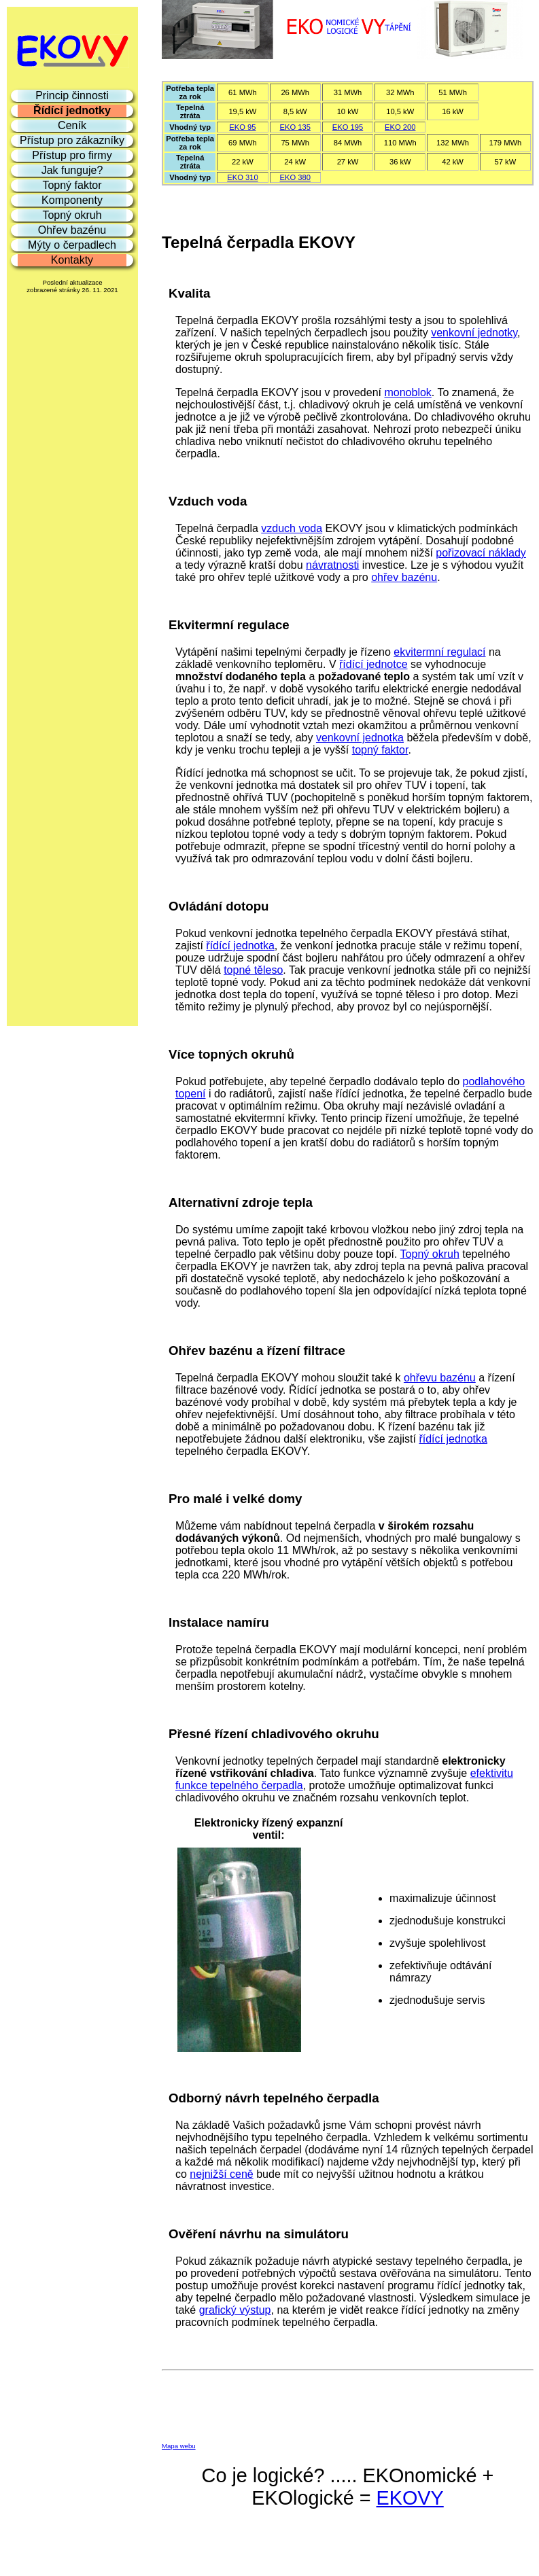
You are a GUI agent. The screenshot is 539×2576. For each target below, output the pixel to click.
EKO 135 (295, 127)
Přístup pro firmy (71, 155)
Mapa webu (179, 2446)
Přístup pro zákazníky (72, 140)
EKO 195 (347, 127)
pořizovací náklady (481, 553)
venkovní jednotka (360, 737)
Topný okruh (429, 1254)
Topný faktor (71, 185)
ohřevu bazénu (440, 1377)
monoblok (407, 392)
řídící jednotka (240, 945)
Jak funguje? (72, 170)
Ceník (72, 125)
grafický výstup (235, 2310)
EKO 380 (295, 177)
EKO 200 (400, 127)
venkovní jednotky (474, 332)
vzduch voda (291, 528)
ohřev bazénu (404, 577)
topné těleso (253, 970)
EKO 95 (242, 127)
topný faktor (380, 750)
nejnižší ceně (221, 2174)
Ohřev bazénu (72, 230)
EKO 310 (242, 177)
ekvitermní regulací (439, 652)
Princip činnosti (72, 95)
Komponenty (72, 200)
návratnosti (332, 565)
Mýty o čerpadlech (72, 245)
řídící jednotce (373, 664)
